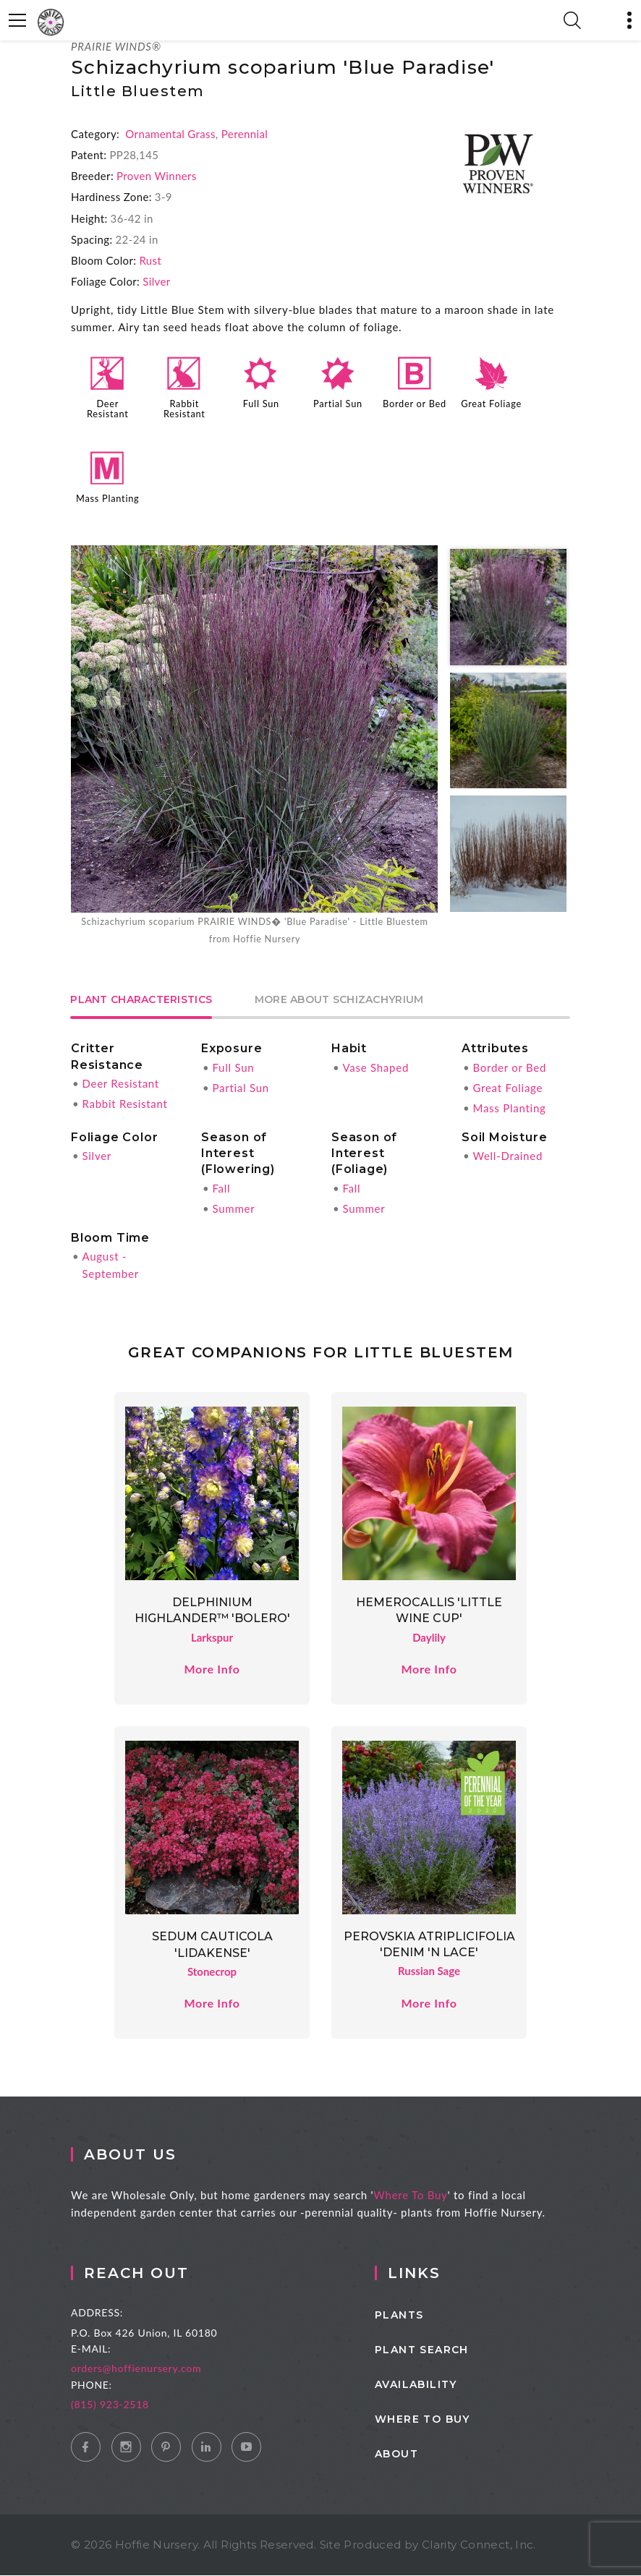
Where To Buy (428, 2195)
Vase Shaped (375, 1067)
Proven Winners (156, 175)
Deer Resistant (108, 408)
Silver (156, 281)
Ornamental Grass (170, 133)
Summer (233, 1208)
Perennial (244, 133)
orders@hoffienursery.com (162, 2369)
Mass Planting (107, 498)
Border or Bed (414, 403)
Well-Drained (507, 1155)
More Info (211, 1669)
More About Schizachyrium (340, 1000)
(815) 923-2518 (136, 2405)
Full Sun (261, 403)
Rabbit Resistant (184, 408)
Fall (221, 1188)
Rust (150, 260)
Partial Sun (337, 403)
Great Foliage (491, 403)
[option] (254, 746)
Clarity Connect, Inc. (479, 2545)
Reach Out (162, 2273)
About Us (148, 2155)
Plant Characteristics (142, 1000)
